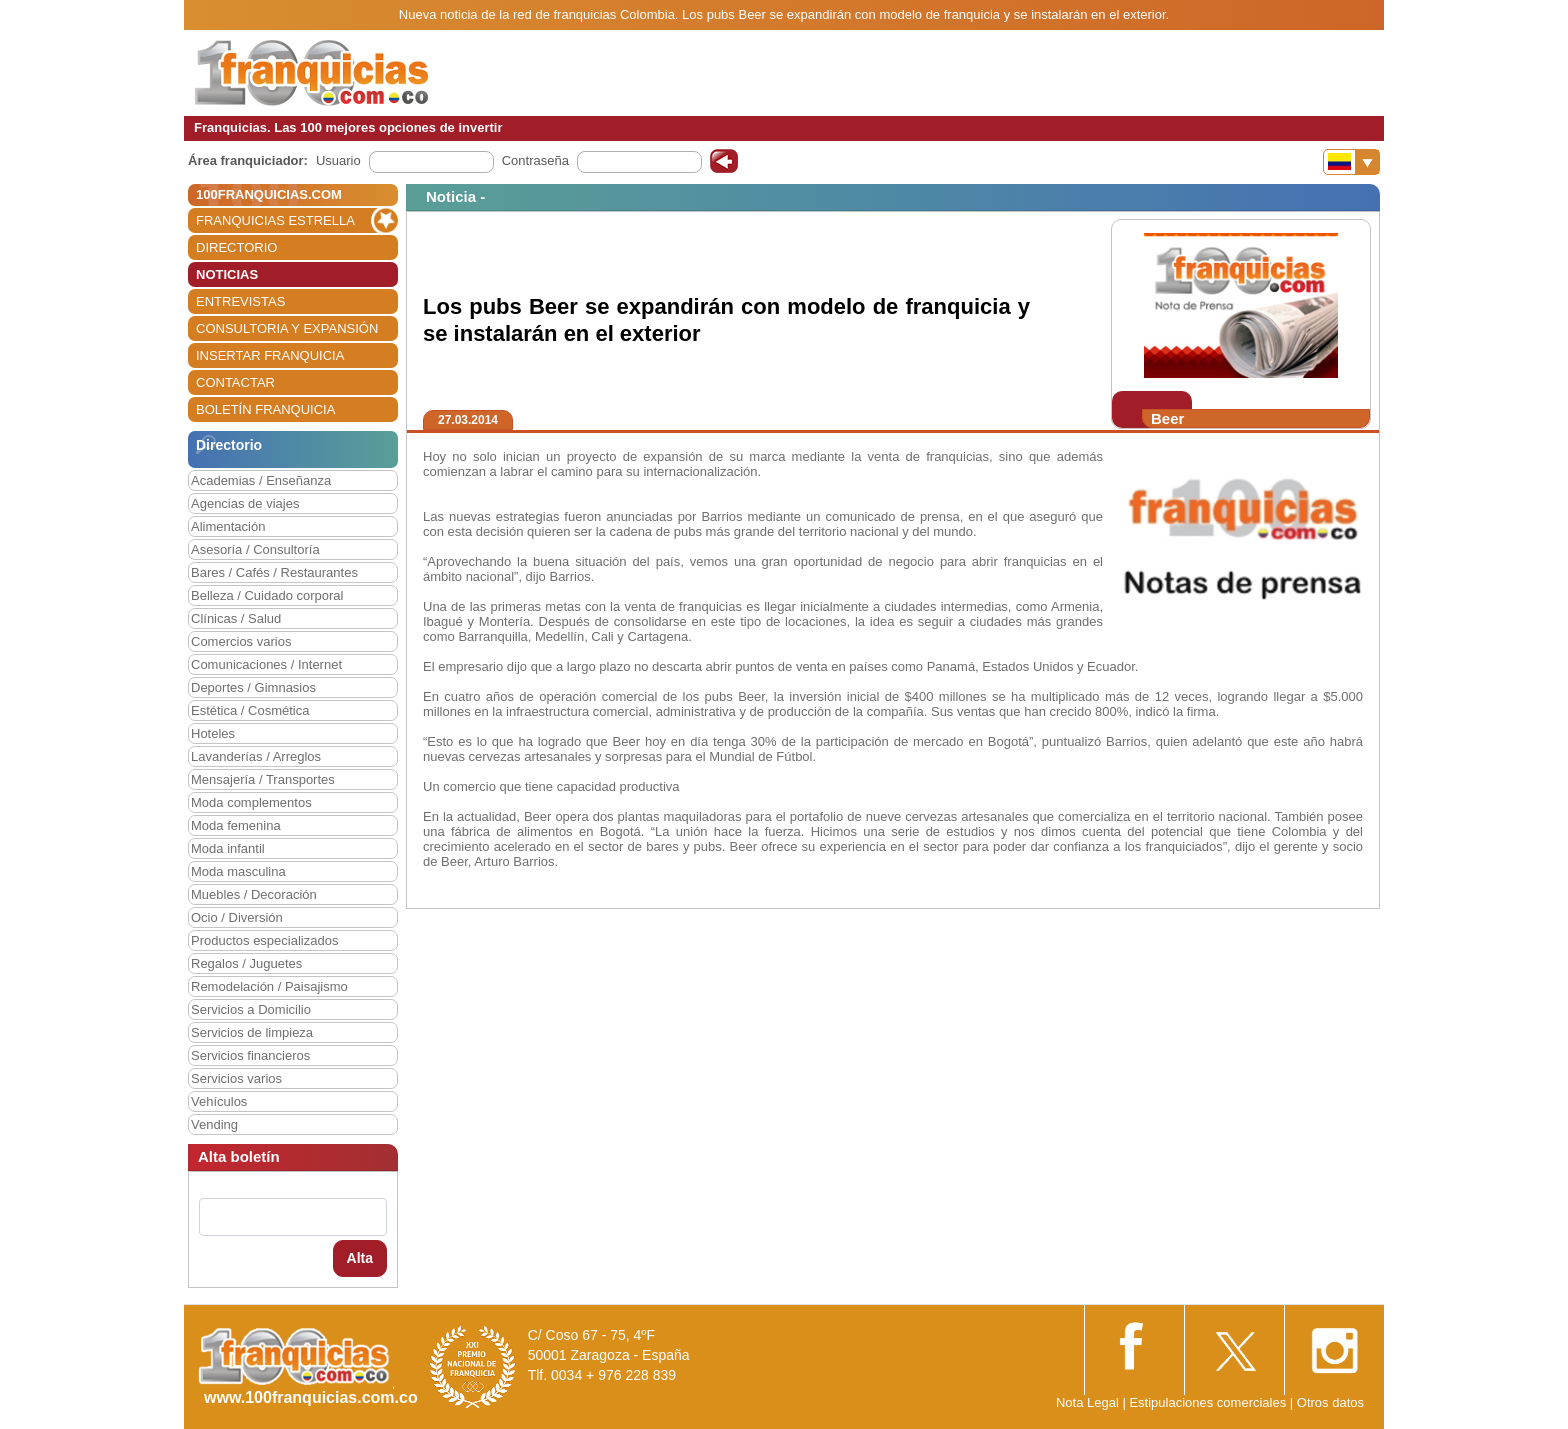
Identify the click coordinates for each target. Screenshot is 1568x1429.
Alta (360, 1258)
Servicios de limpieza (252, 1032)
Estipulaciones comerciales (1209, 1402)
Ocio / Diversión (237, 917)
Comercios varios (241, 641)
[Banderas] (1351, 162)
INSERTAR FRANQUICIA (270, 355)
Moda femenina (236, 825)
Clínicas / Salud (236, 618)
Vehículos (219, 1101)
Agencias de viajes (245, 503)
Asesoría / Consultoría (255, 549)
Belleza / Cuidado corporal (267, 595)
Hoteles (213, 733)
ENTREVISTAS (240, 301)
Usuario (338, 160)
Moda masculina (238, 871)
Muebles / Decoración (254, 894)
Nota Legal (1087, 1402)
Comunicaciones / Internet (266, 664)
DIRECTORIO (236, 247)
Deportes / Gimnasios (253, 687)
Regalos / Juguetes (246, 963)
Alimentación (228, 526)
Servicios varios (236, 1078)
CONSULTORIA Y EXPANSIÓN (287, 328)
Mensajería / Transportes (263, 779)
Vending (214, 1124)
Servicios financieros (250, 1055)
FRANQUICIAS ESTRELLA (275, 220)
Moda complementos (251, 802)
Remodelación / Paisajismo (269, 986)
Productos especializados (264, 940)
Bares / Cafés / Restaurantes (274, 572)
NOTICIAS (227, 274)
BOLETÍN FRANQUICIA (265, 409)
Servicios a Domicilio (251, 1009)
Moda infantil (228, 848)
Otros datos (1330, 1402)
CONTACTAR (235, 382)
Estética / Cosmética (250, 710)
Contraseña (535, 160)
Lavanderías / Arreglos (256, 756)
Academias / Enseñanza (261, 480)
